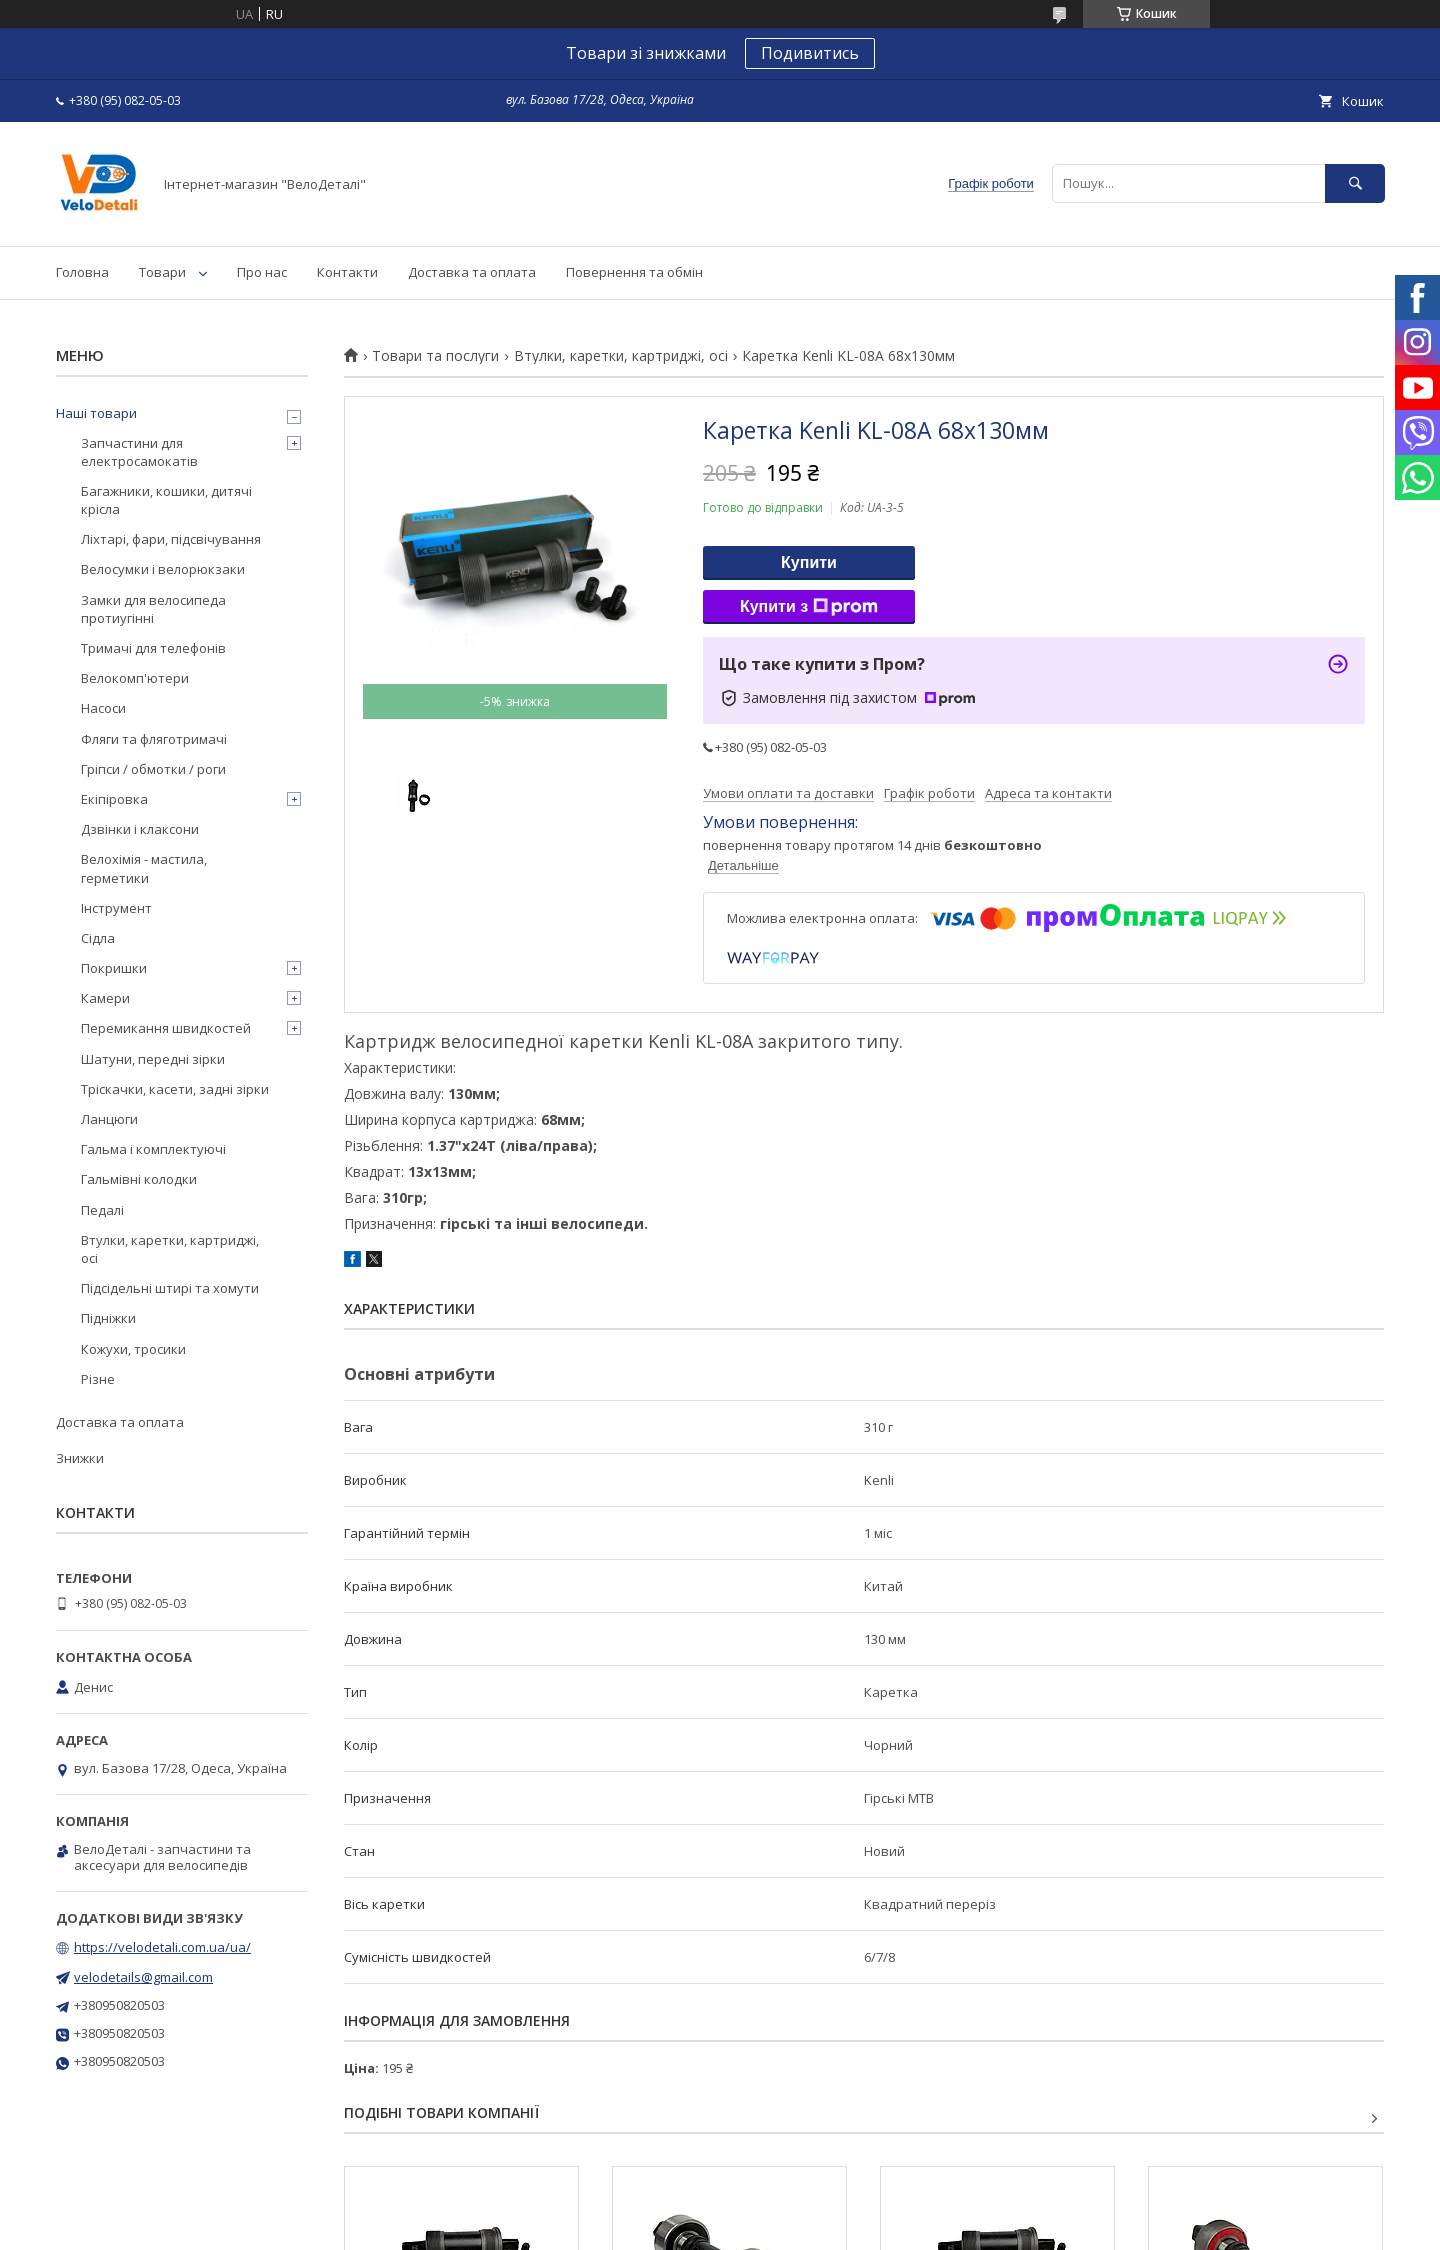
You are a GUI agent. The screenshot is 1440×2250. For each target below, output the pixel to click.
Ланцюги (109, 1119)
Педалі (102, 1210)
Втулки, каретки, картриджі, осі (621, 356)
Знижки (80, 1458)
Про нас (262, 272)
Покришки (114, 968)
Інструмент (116, 908)
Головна (82, 272)
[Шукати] (1355, 183)
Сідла (98, 938)
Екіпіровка (114, 799)
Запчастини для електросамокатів (139, 452)
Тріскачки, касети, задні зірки (175, 1089)
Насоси (103, 708)
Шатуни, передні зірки (153, 1059)
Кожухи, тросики (133, 1349)
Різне (98, 1379)
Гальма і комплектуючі (153, 1149)
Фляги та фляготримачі (154, 739)
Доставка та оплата (472, 272)
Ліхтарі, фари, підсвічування (171, 539)
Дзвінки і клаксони (140, 829)
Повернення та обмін (634, 272)
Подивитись (810, 53)
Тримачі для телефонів (153, 648)
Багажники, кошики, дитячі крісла (166, 500)
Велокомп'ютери (135, 678)
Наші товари (96, 413)
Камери (105, 998)
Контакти (347, 272)
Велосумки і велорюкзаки (163, 569)
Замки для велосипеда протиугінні (153, 609)
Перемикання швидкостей (166, 1028)
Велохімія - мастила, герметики (144, 868)
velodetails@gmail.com (143, 1977)
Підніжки (108, 1318)
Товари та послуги (435, 356)
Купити (809, 562)
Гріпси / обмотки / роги (153, 769)
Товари (162, 272)
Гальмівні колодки (139, 1179)
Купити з (809, 607)
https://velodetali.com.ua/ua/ (162, 1947)
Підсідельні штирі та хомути (170, 1288)
